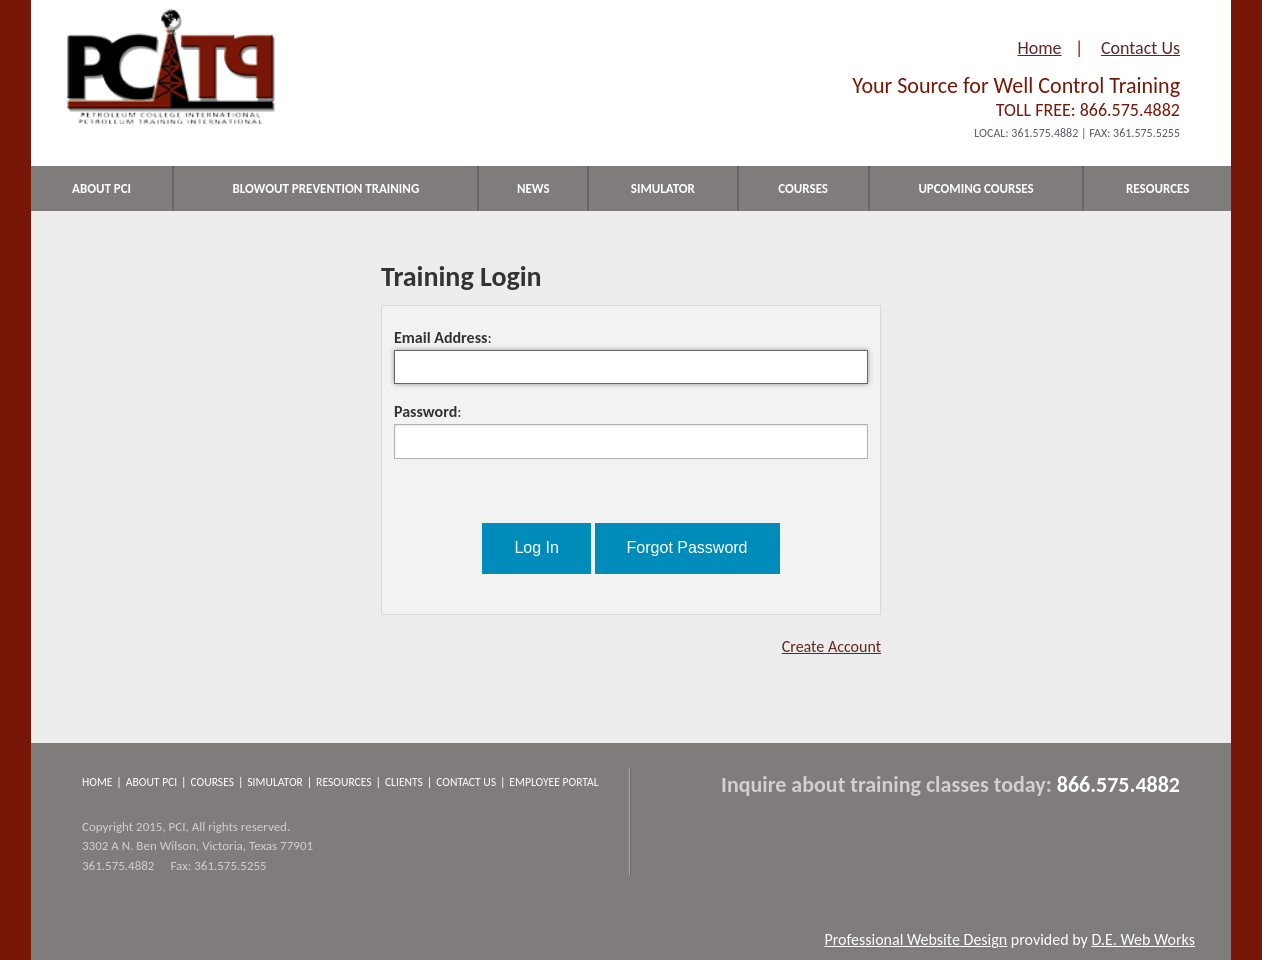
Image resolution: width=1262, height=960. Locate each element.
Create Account (831, 646)
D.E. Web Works (1143, 939)
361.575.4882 (1044, 133)
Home (1039, 48)
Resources (344, 782)
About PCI (152, 782)
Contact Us (1140, 48)
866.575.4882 (1130, 110)
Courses (212, 782)
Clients (404, 782)
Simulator (275, 782)
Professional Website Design (915, 939)
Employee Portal (553, 782)
